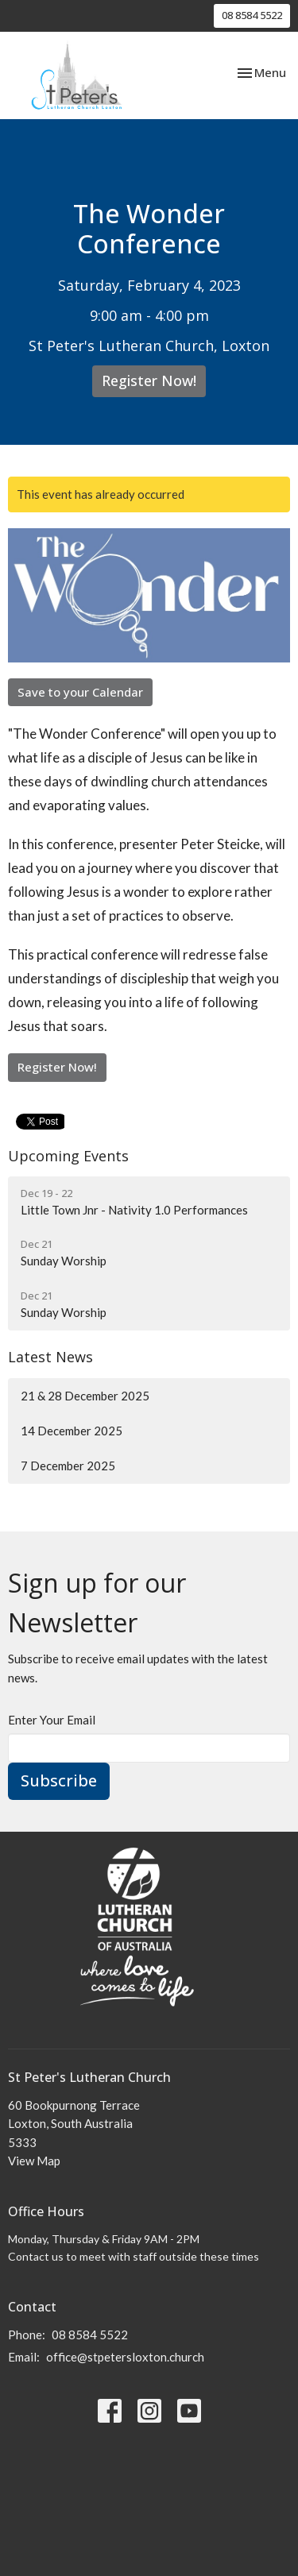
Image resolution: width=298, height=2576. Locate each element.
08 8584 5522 (252, 15)
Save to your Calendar (80, 692)
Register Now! (149, 380)
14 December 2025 (71, 1430)
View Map (34, 2160)
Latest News (50, 1356)
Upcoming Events (68, 1155)
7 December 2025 (68, 1465)
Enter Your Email (51, 1720)
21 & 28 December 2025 (85, 1395)
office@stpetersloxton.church (125, 2357)
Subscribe (59, 1780)
